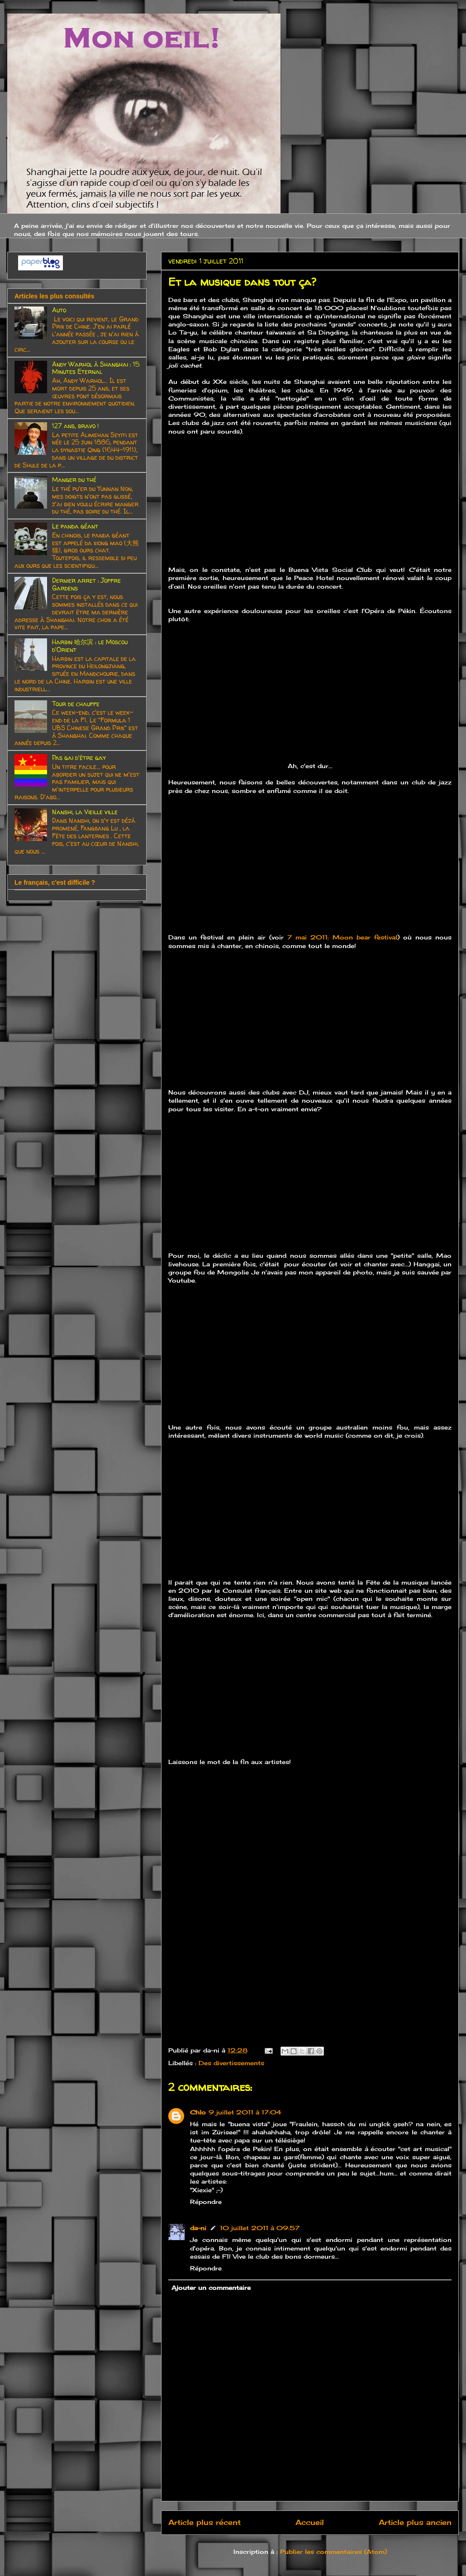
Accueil (309, 2522)
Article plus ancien (415, 2522)
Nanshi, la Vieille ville (85, 811)
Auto (59, 310)
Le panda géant (75, 526)
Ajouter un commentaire (211, 2287)
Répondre (206, 2201)
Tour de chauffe (76, 703)
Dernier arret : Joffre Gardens (86, 584)
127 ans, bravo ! (75, 425)
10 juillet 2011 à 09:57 (260, 2228)
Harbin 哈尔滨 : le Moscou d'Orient (90, 645)
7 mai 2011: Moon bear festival (342, 937)
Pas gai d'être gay (79, 757)
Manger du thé (74, 479)
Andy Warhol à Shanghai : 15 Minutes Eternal (95, 368)
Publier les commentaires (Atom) (333, 2551)
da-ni (198, 2228)
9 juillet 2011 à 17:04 (245, 2112)
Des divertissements (231, 2062)
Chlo (198, 2112)
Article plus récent (204, 2522)
